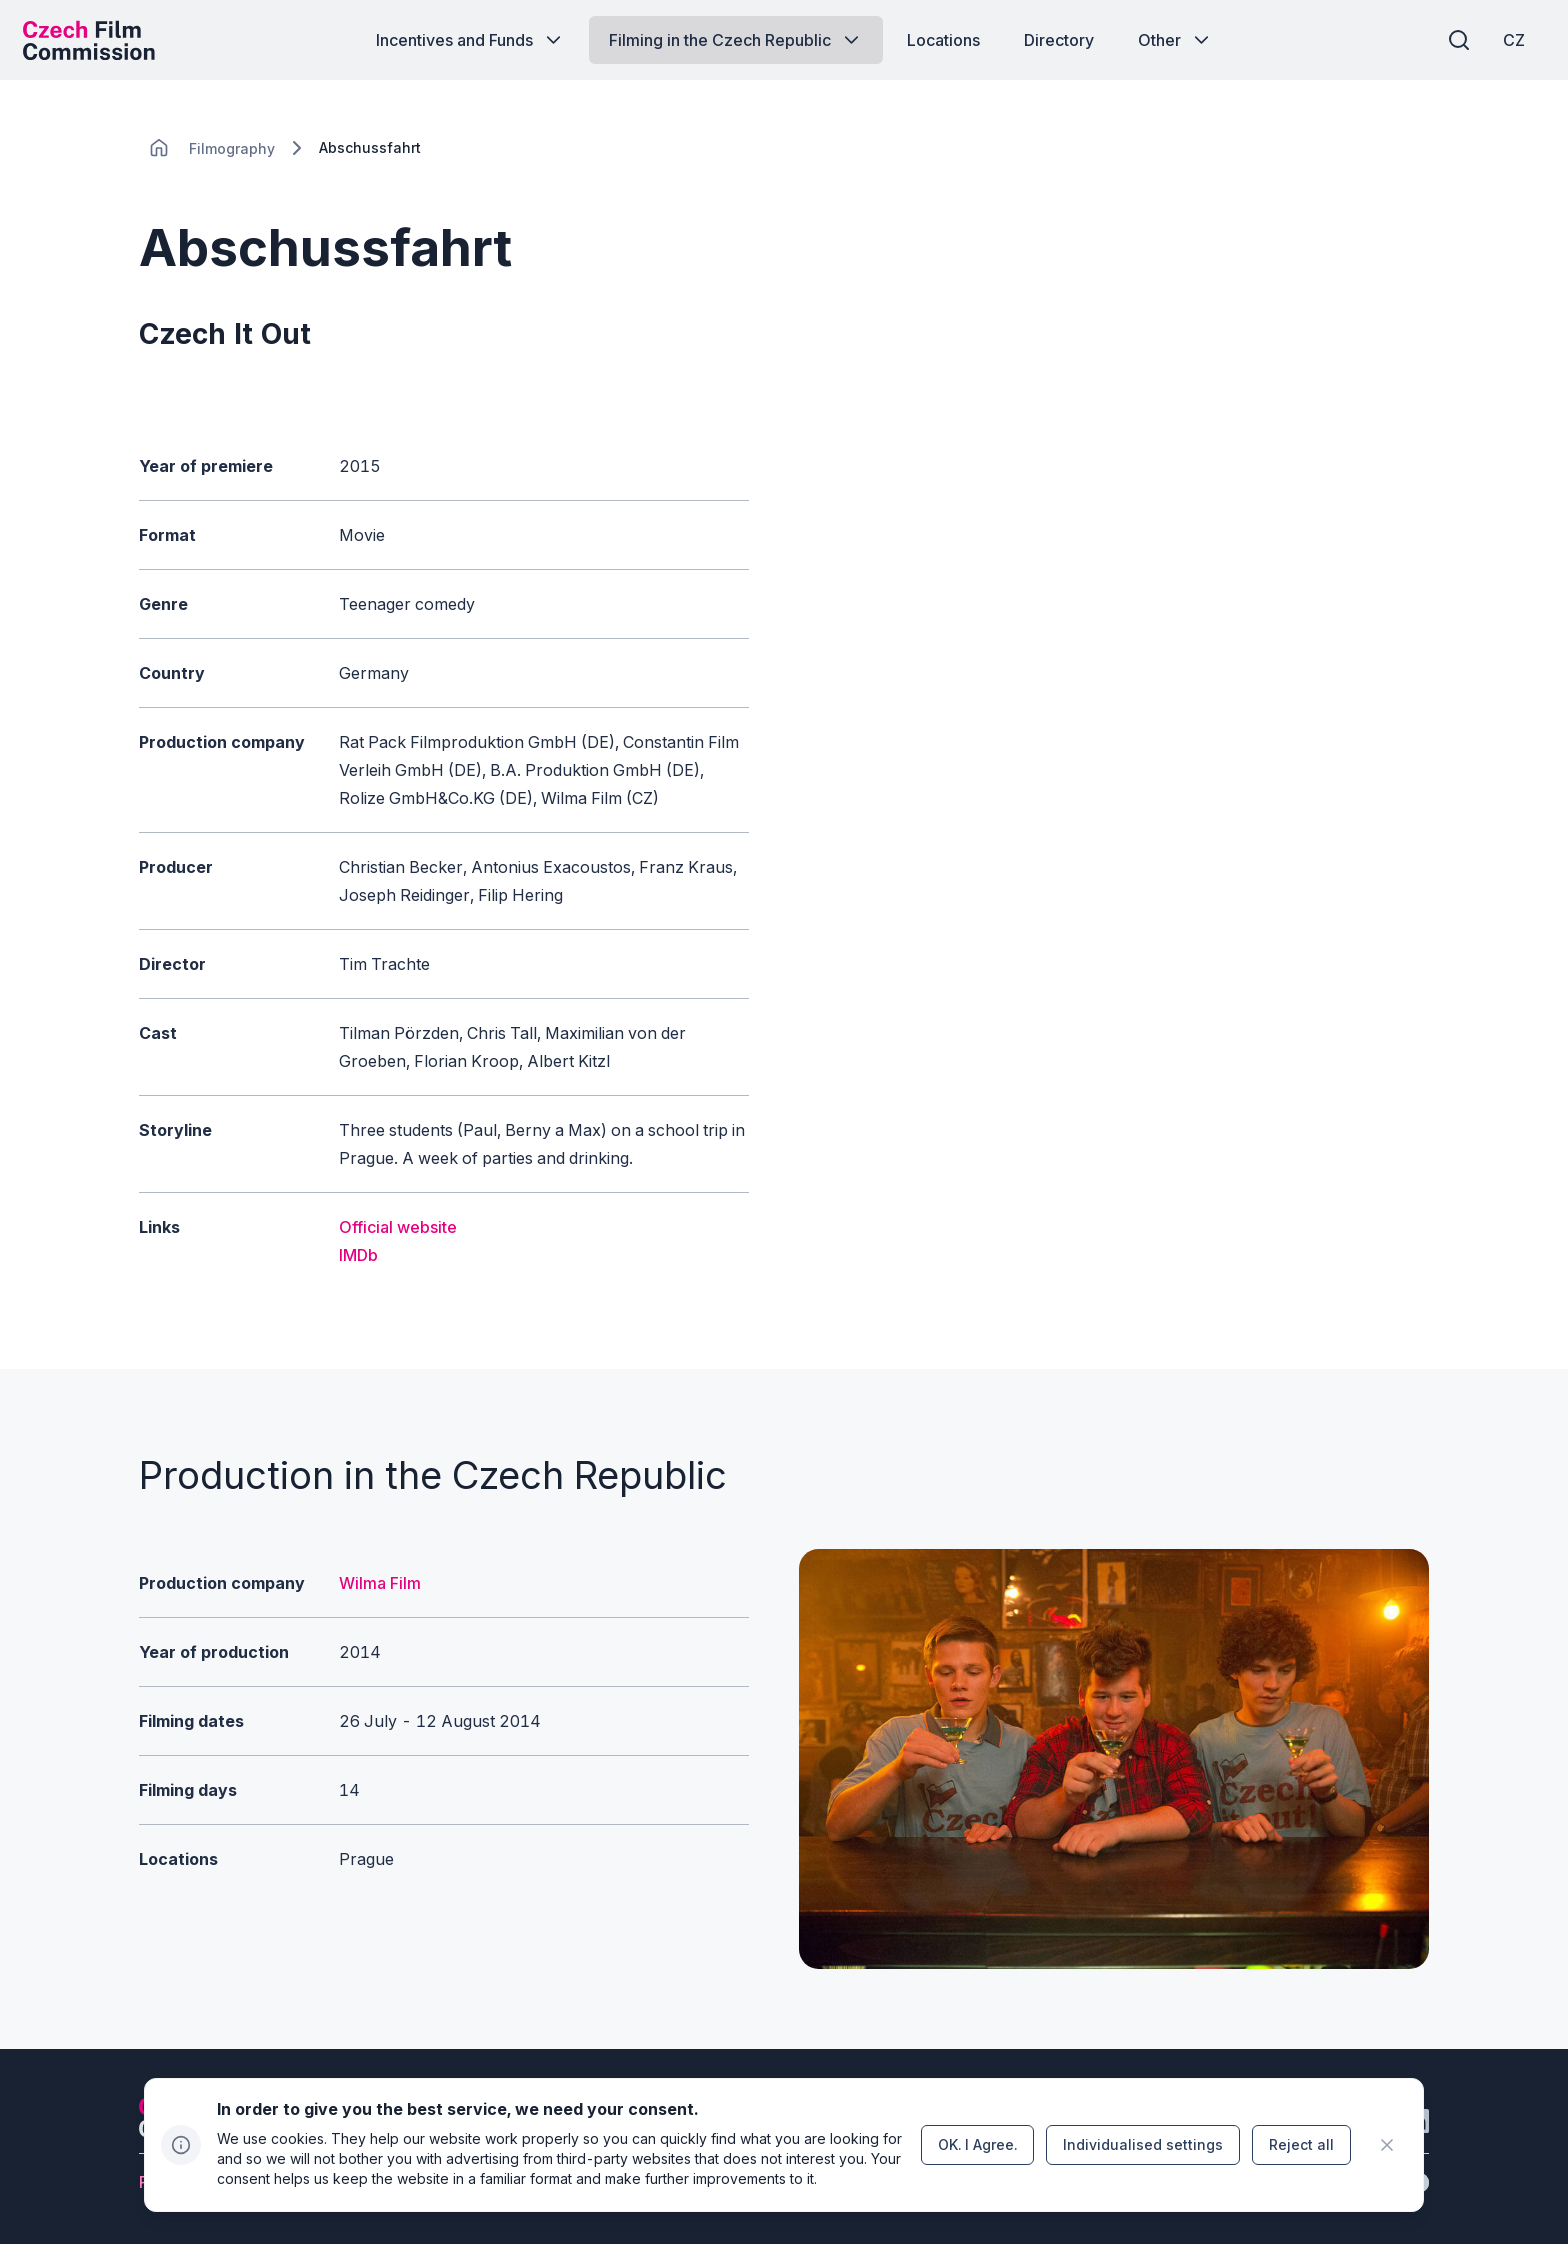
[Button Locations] (943, 40)
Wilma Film (380, 1583)
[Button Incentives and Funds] (470, 40)
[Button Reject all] (1301, 2145)
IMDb (358, 1255)
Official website (398, 1227)
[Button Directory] (1059, 40)
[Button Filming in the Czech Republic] (736, 40)
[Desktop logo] (96, 40)
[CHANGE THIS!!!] (159, 148)
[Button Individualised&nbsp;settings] (1143, 2145)
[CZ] (1507, 40)
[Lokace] (232, 148)
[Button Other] (1175, 40)
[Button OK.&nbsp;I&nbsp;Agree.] (977, 2145)
